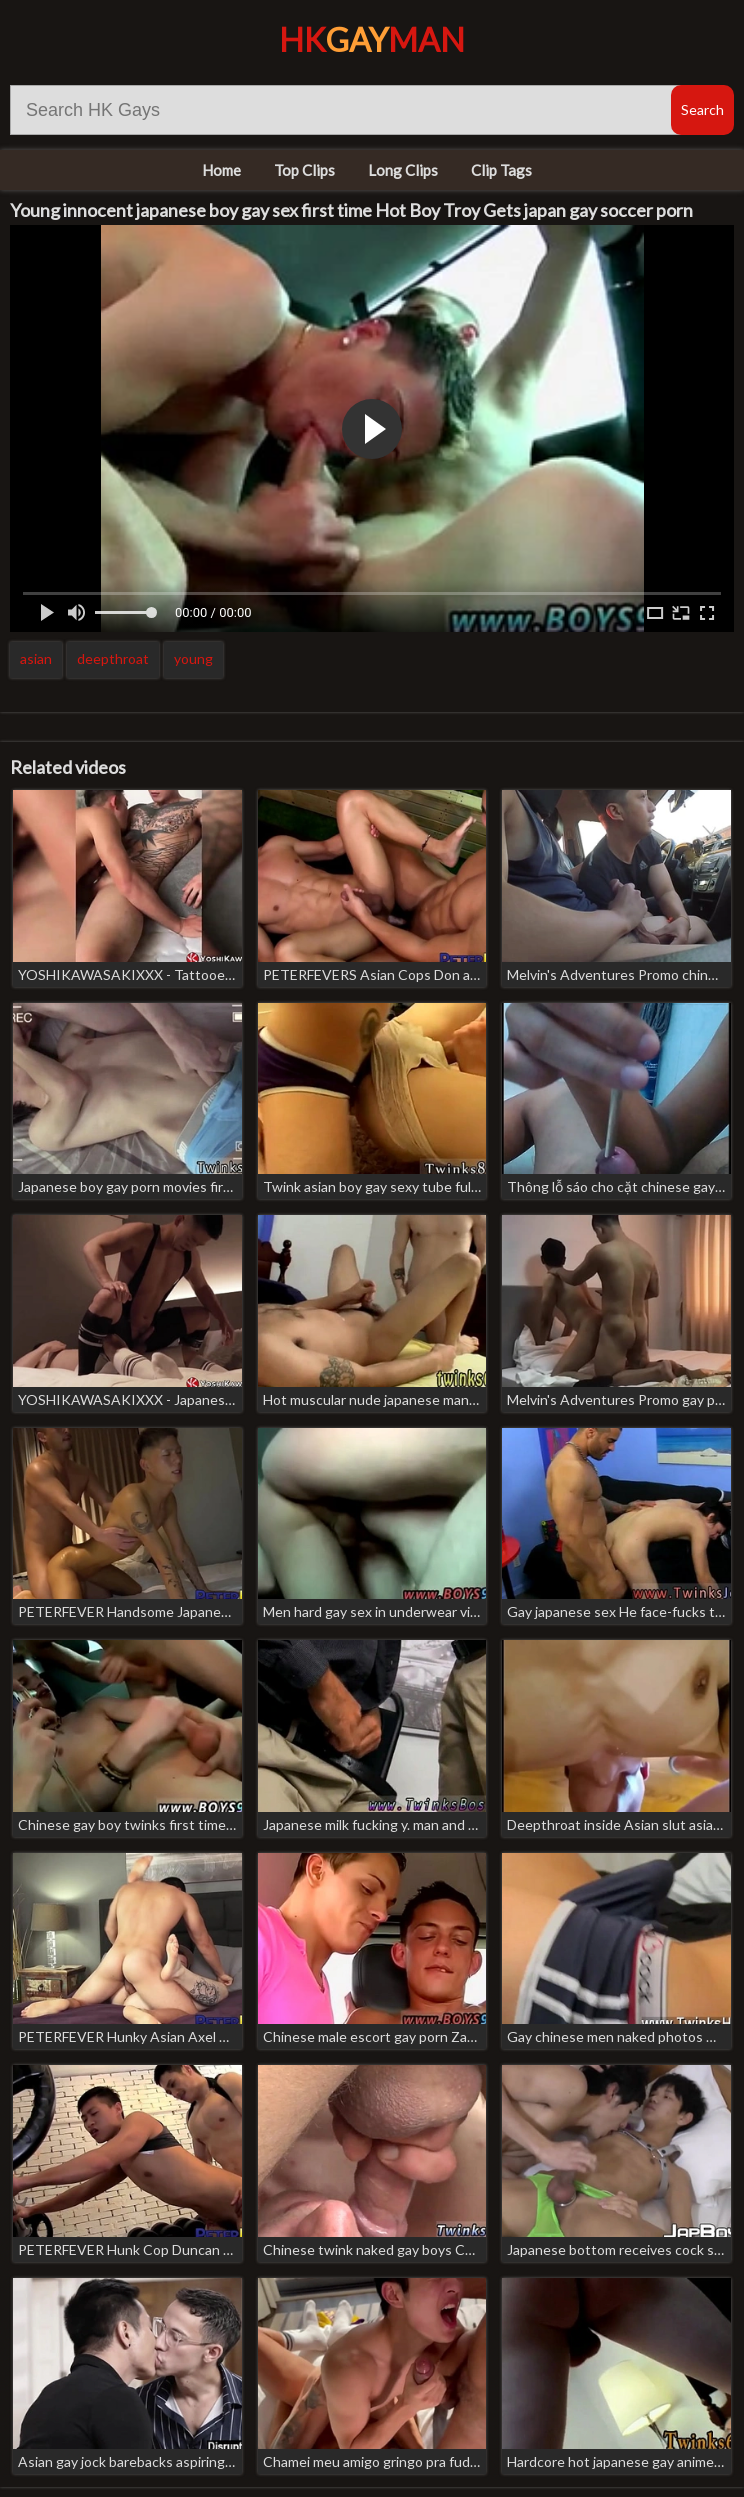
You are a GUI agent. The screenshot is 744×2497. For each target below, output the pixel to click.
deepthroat (113, 658)
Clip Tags (501, 170)
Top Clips (304, 170)
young (193, 658)
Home (221, 170)
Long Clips (403, 170)
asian (36, 658)
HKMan (372, 39)
